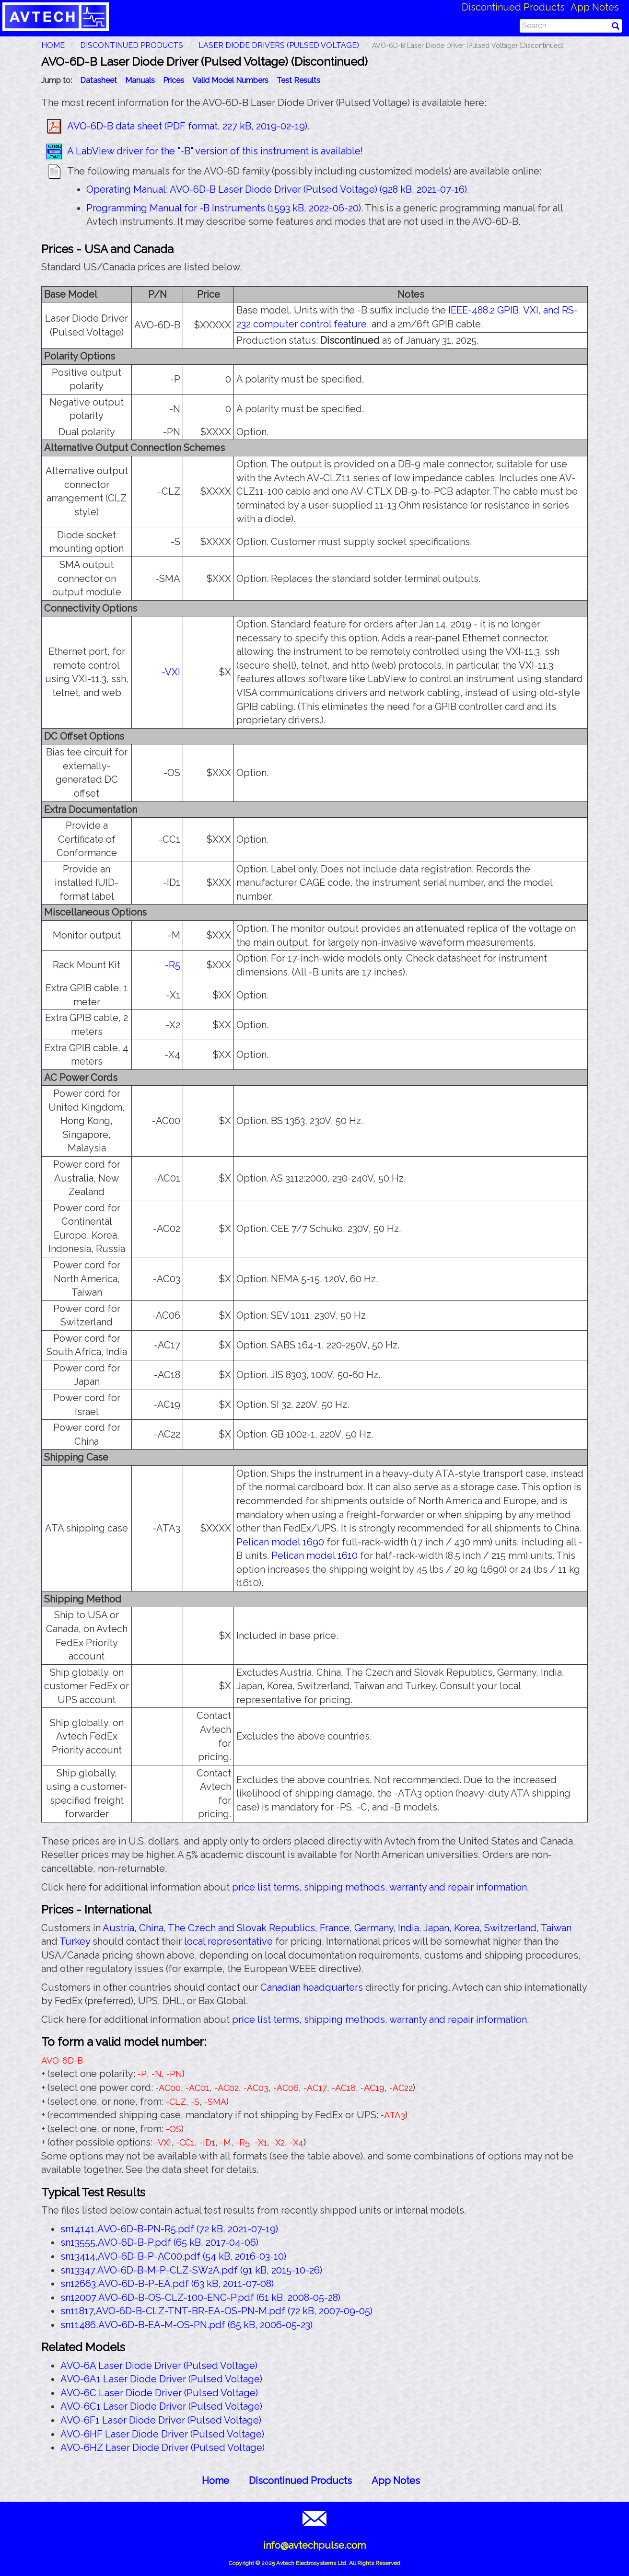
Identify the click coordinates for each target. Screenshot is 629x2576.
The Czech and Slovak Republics (241, 1928)
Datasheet (98, 80)
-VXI (171, 672)
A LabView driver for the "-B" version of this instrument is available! (215, 151)
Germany (373, 1928)
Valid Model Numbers (230, 80)
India (408, 1928)
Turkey (74, 1941)
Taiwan (556, 1928)
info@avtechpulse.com (314, 2545)
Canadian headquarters (311, 1987)
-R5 (172, 965)
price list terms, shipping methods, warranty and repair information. (380, 1887)
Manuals (140, 80)
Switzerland (510, 1928)
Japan (436, 1928)
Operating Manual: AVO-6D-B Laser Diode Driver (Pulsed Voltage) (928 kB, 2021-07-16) (276, 189)
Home (215, 2480)
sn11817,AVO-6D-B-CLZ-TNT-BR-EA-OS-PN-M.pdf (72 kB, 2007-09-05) (216, 2311)
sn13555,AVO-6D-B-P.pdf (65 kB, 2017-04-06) (159, 2242)
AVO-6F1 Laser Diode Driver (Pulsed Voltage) (160, 2420)
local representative (228, 1941)
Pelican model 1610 (314, 1555)
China (151, 1928)
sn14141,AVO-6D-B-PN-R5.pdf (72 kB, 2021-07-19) (169, 2229)
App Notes (595, 7)
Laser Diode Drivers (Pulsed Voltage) (278, 45)
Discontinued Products (513, 7)
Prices (173, 80)
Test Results (298, 80)
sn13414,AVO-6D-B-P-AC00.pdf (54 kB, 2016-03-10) (173, 2256)
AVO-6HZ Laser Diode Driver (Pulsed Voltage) (162, 2447)
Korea (466, 1928)
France (334, 1928)
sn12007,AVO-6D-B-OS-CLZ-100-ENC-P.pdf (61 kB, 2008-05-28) (200, 2297)
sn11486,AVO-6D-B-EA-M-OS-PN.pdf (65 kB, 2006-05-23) (186, 2325)
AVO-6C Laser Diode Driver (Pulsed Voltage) (159, 2393)
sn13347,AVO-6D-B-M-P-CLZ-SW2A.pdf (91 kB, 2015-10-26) (191, 2270)
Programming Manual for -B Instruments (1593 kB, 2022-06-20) (223, 208)
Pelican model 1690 (280, 1542)
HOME (53, 45)
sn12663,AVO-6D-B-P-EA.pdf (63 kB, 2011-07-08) (167, 2283)
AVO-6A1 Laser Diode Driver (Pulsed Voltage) (161, 2379)
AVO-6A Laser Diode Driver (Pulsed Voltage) (158, 2365)
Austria (118, 1928)
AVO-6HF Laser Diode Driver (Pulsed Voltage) (162, 2434)
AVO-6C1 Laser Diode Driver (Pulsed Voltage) (161, 2406)
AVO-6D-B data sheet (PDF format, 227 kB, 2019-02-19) (187, 126)
